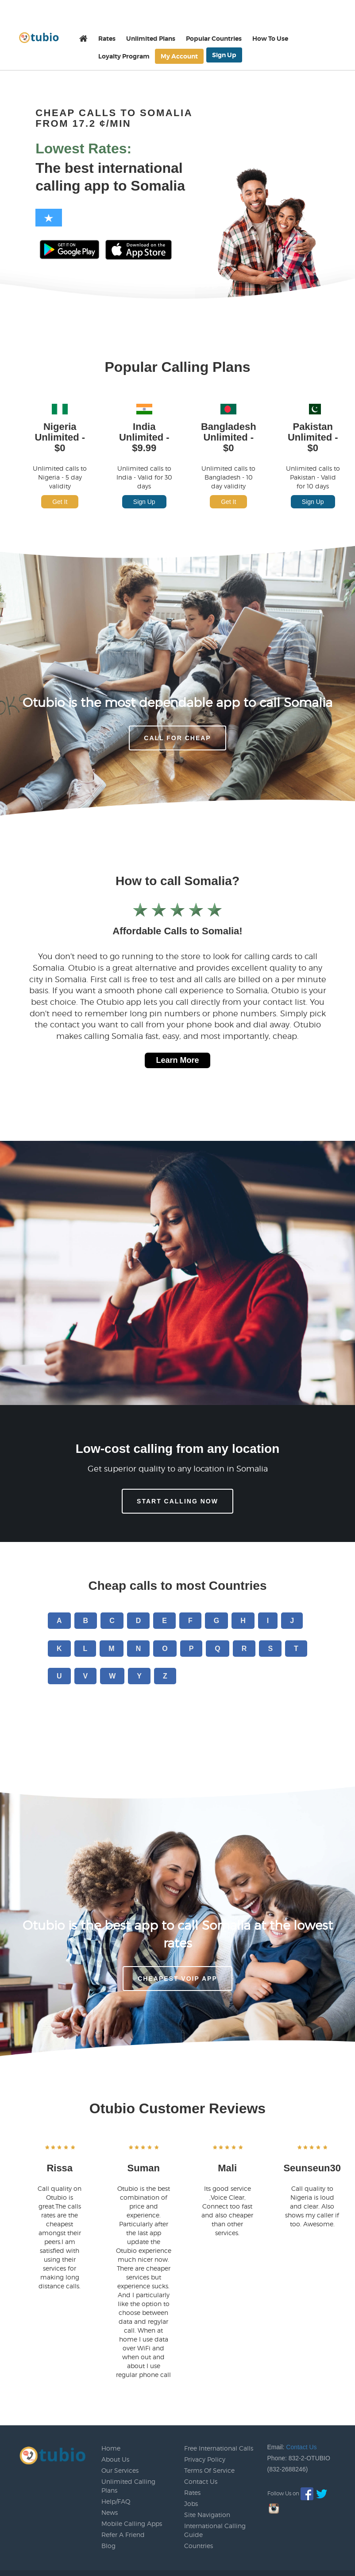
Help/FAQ (116, 2501)
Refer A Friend (123, 2534)
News (109, 2512)
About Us (115, 2459)
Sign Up (224, 55)
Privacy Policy (204, 2459)
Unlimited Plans (150, 39)
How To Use (270, 39)
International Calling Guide (215, 2530)
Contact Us (200, 2481)
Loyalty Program (124, 56)
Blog (108, 2545)
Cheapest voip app (177, 1978)
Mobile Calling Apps (131, 2523)
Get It (59, 501)
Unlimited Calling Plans (128, 2486)
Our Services (120, 2470)
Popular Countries (214, 39)
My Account (179, 56)
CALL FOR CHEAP (177, 738)
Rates (107, 39)
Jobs (191, 2503)
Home (110, 2448)
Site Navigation (207, 2514)
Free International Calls (218, 2448)
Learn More (177, 1060)
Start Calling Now (177, 1501)
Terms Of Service (209, 2470)
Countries (198, 2545)
